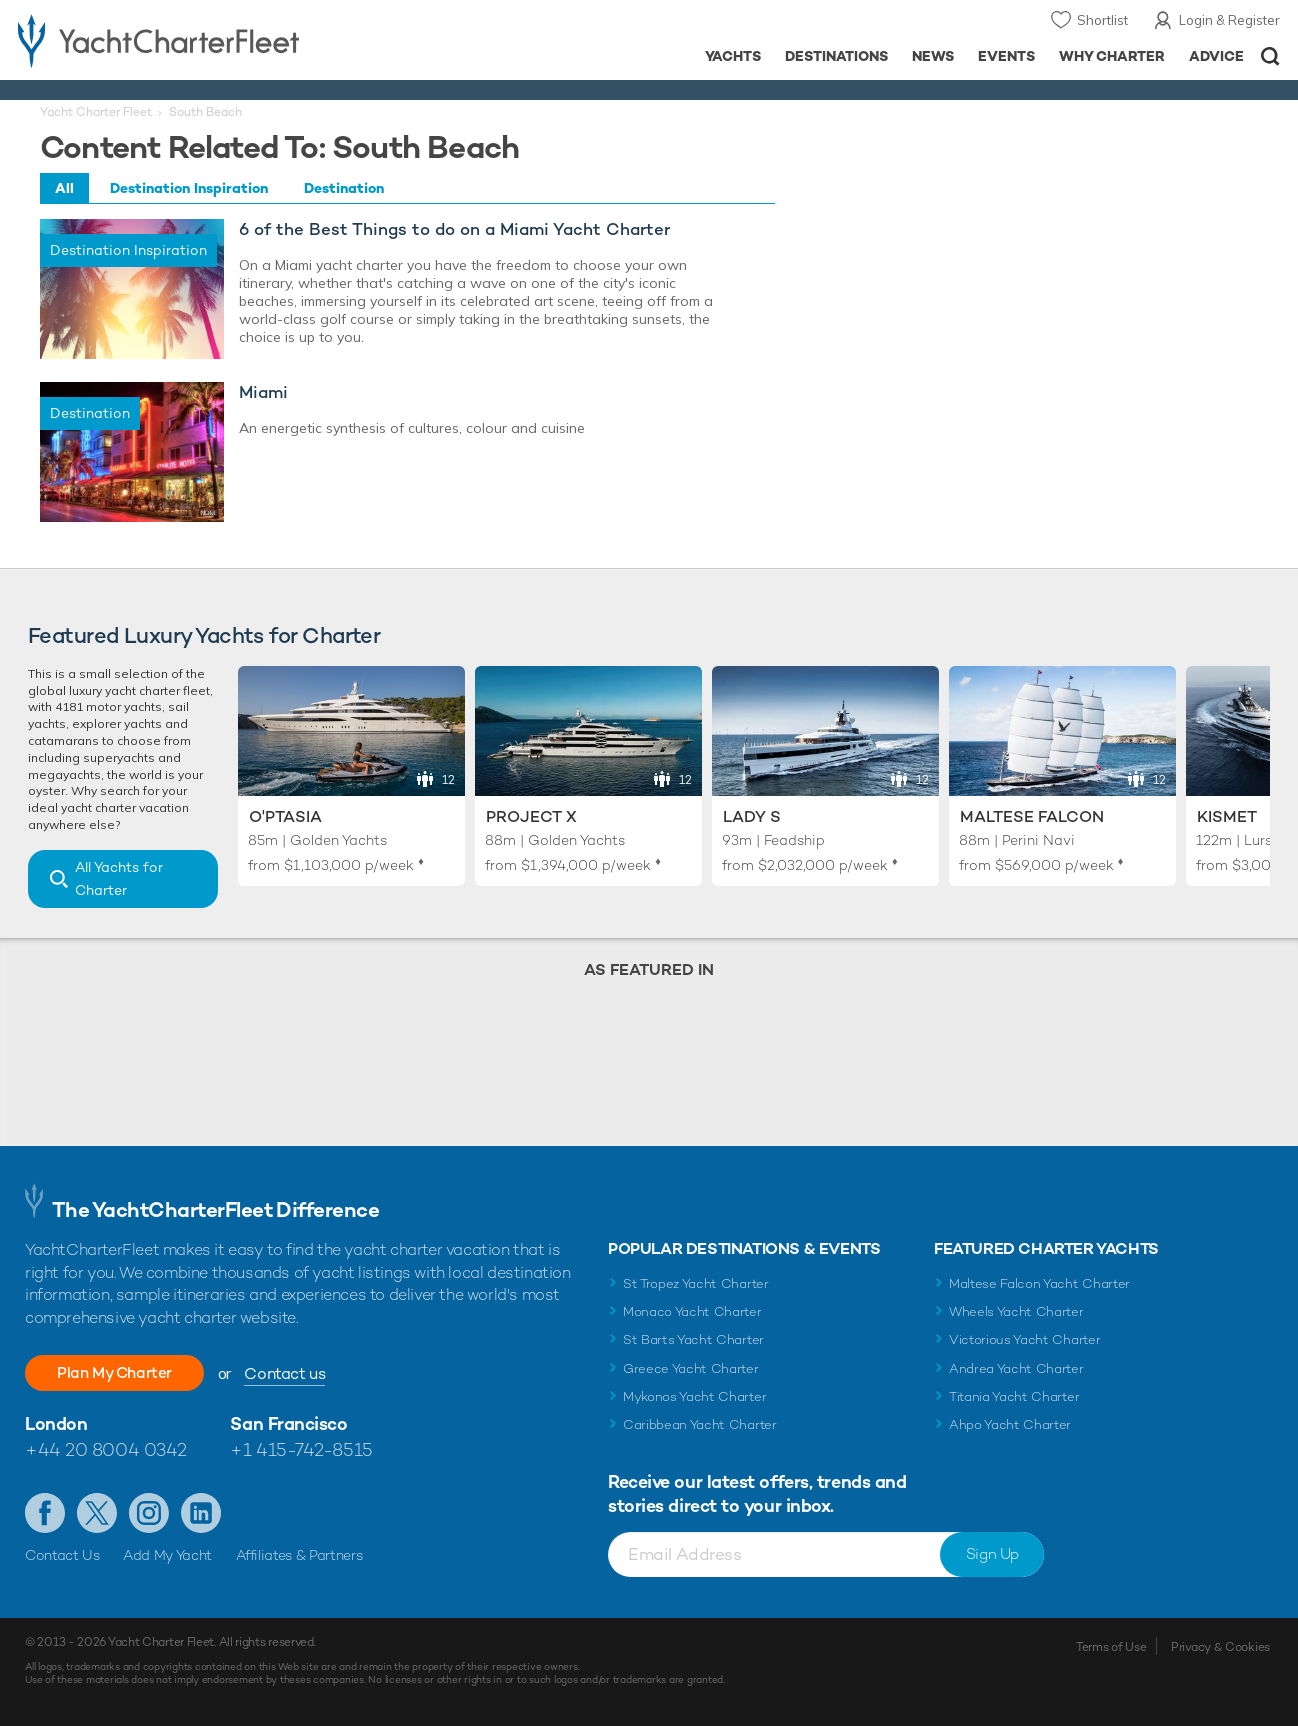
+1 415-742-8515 (301, 1449)
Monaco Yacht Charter (692, 1311)
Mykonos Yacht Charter (694, 1396)
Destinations (836, 56)
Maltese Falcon (1032, 816)
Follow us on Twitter (97, 1513)
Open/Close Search (1270, 56)
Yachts (733, 56)
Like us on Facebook (45, 1513)
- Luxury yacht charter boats (201, 40)
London (56, 1423)
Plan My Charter (120, 1372)
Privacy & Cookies (1220, 1647)
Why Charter (1112, 56)
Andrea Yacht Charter (1016, 1368)
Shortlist (1102, 20)
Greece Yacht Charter (691, 1368)
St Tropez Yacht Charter (696, 1283)
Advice (1216, 56)
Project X (531, 816)
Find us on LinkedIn (201, 1513)
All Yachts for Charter (119, 878)
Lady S (752, 816)
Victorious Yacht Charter (1024, 1339)
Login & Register (1229, 20)
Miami (263, 392)
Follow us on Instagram (149, 1513)
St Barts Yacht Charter (693, 1339)
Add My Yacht (167, 1555)
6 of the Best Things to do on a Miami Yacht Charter (454, 229)
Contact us (295, 1373)
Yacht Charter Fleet (96, 112)
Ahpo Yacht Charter (1010, 1424)
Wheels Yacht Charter (1016, 1311)
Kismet (1227, 816)
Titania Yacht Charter (1014, 1396)
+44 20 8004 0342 (106, 1449)
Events (1006, 56)
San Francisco (288, 1423)
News (933, 56)
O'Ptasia (285, 816)
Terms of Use (1111, 1647)
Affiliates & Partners (299, 1555)
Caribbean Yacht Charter (700, 1424)
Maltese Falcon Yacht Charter (1039, 1283)
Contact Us (62, 1555)
